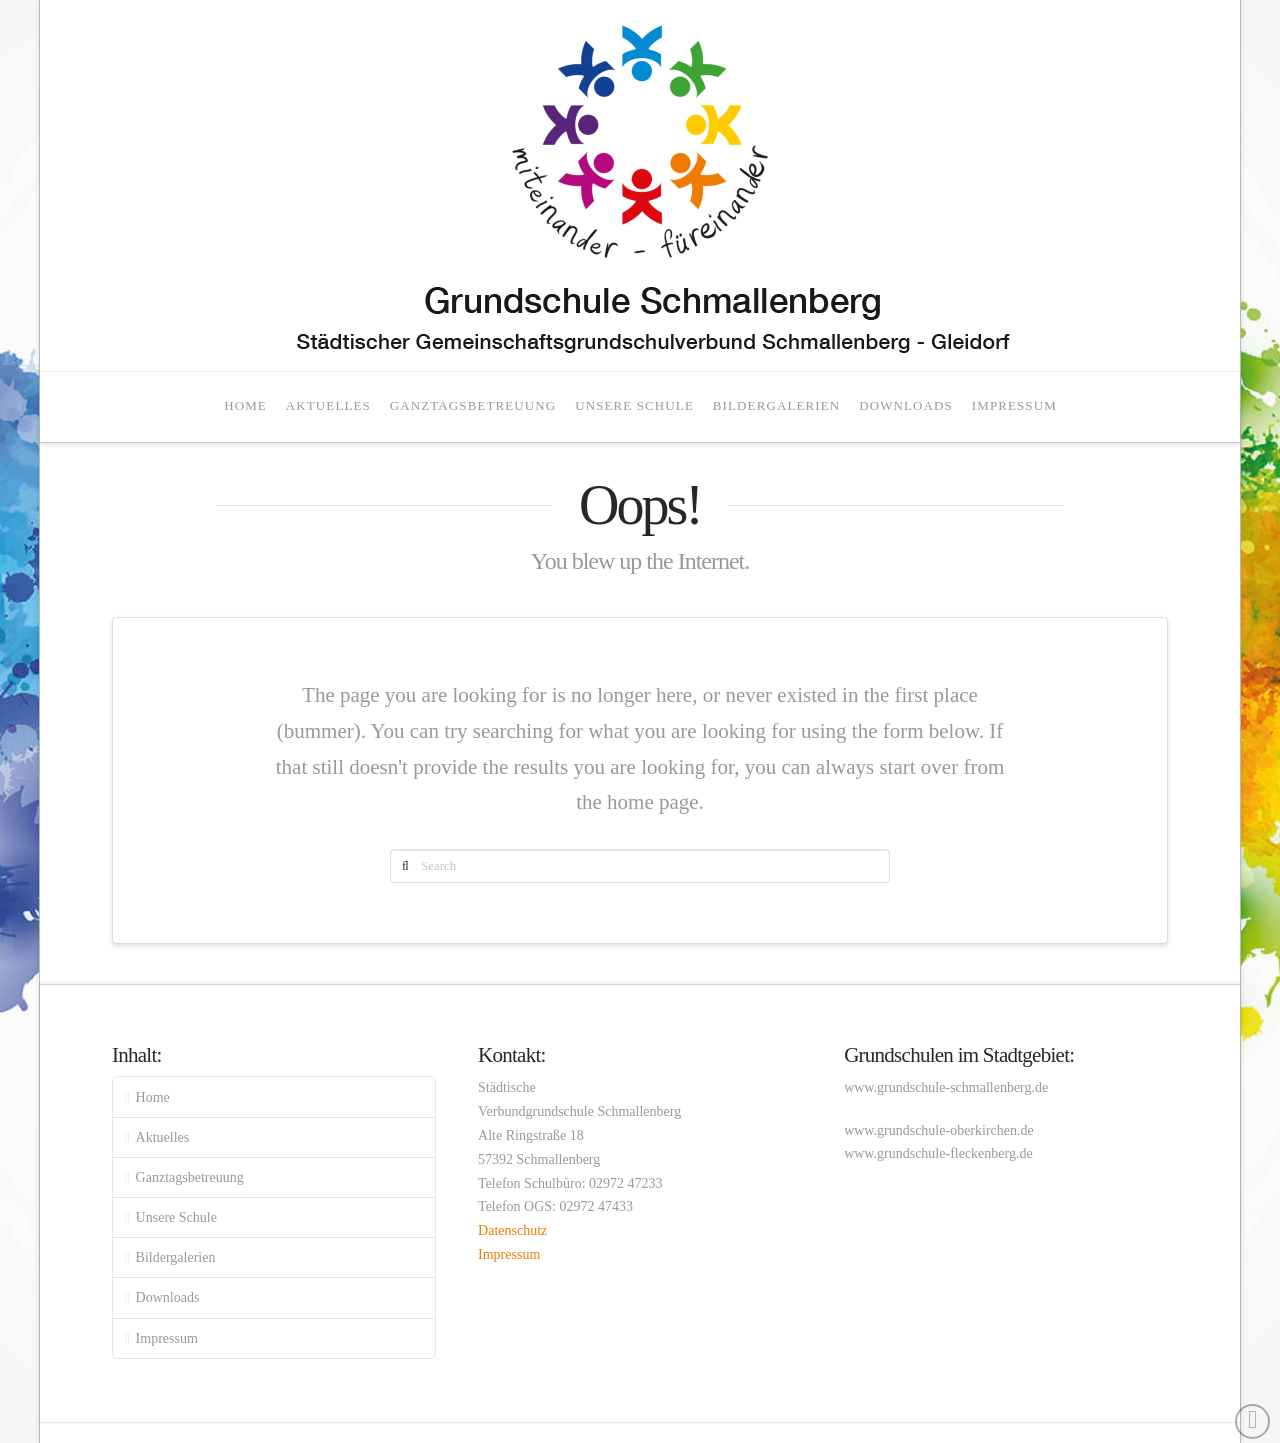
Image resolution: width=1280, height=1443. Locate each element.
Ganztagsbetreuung (190, 1177)
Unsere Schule (176, 1217)
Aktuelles (163, 1137)
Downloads (168, 1297)
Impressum (167, 1338)
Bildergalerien (176, 1257)
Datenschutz (512, 1230)
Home (153, 1097)
